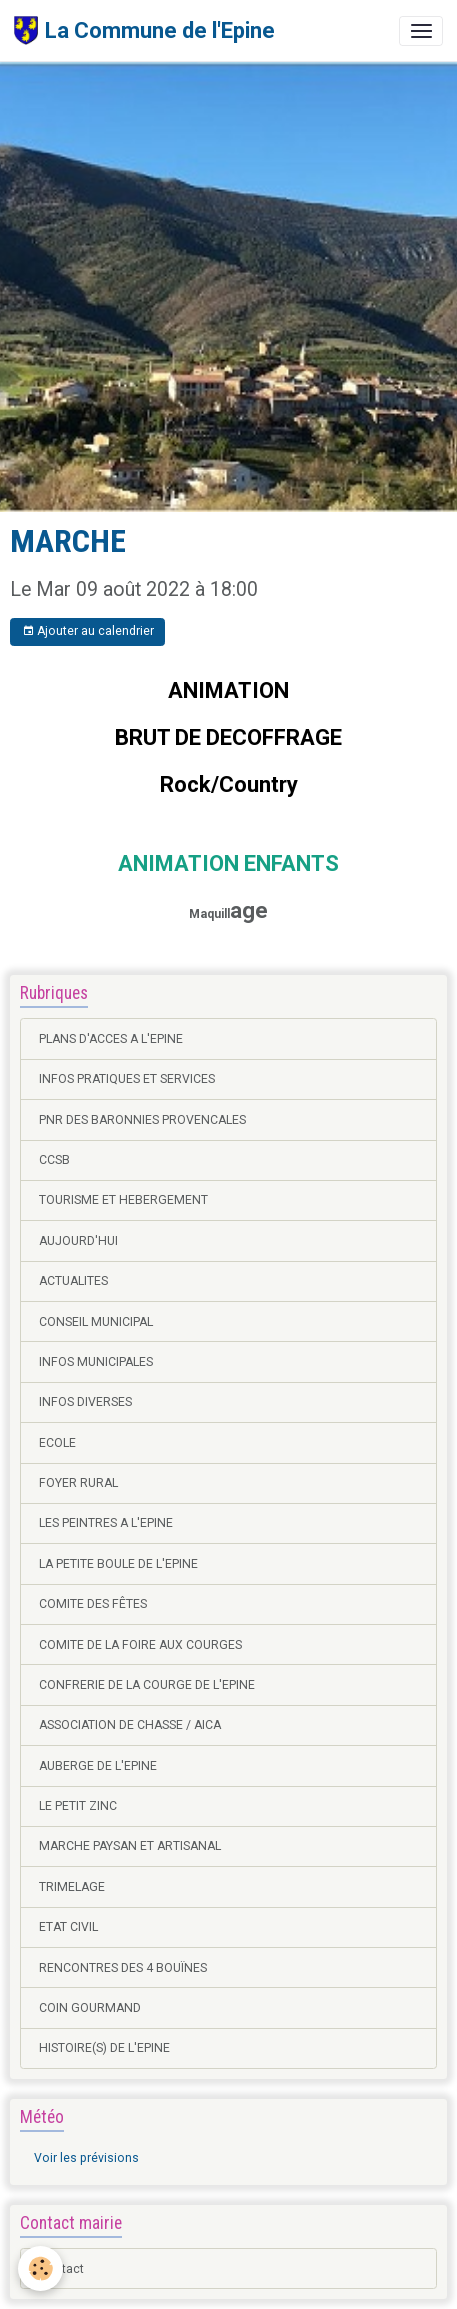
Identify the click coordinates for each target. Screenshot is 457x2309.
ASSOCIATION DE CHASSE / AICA (130, 1725)
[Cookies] (40, 2268)
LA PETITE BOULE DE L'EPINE (118, 1564)
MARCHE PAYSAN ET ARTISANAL (130, 1846)
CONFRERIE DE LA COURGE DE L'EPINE (147, 1685)
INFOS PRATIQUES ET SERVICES (127, 1079)
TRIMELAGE (72, 1887)
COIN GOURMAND (90, 2008)
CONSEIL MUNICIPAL (96, 1322)
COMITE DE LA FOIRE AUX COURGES (140, 1645)
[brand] (144, 30)
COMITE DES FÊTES (93, 1604)
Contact (61, 2269)
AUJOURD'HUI (78, 1241)
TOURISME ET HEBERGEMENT (123, 1200)
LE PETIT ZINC (78, 1806)
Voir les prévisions (86, 2158)
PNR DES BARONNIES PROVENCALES (142, 1120)
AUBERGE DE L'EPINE (98, 1766)
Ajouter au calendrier (88, 631)
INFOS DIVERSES (85, 1402)
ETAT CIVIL (68, 1927)
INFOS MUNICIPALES (96, 1362)
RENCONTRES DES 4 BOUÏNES (123, 1968)
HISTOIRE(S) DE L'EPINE (104, 2048)
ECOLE (57, 1443)
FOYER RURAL (78, 1483)
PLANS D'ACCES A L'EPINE (111, 1039)
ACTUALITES (73, 1281)
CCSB (54, 1160)
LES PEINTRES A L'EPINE (106, 1523)
